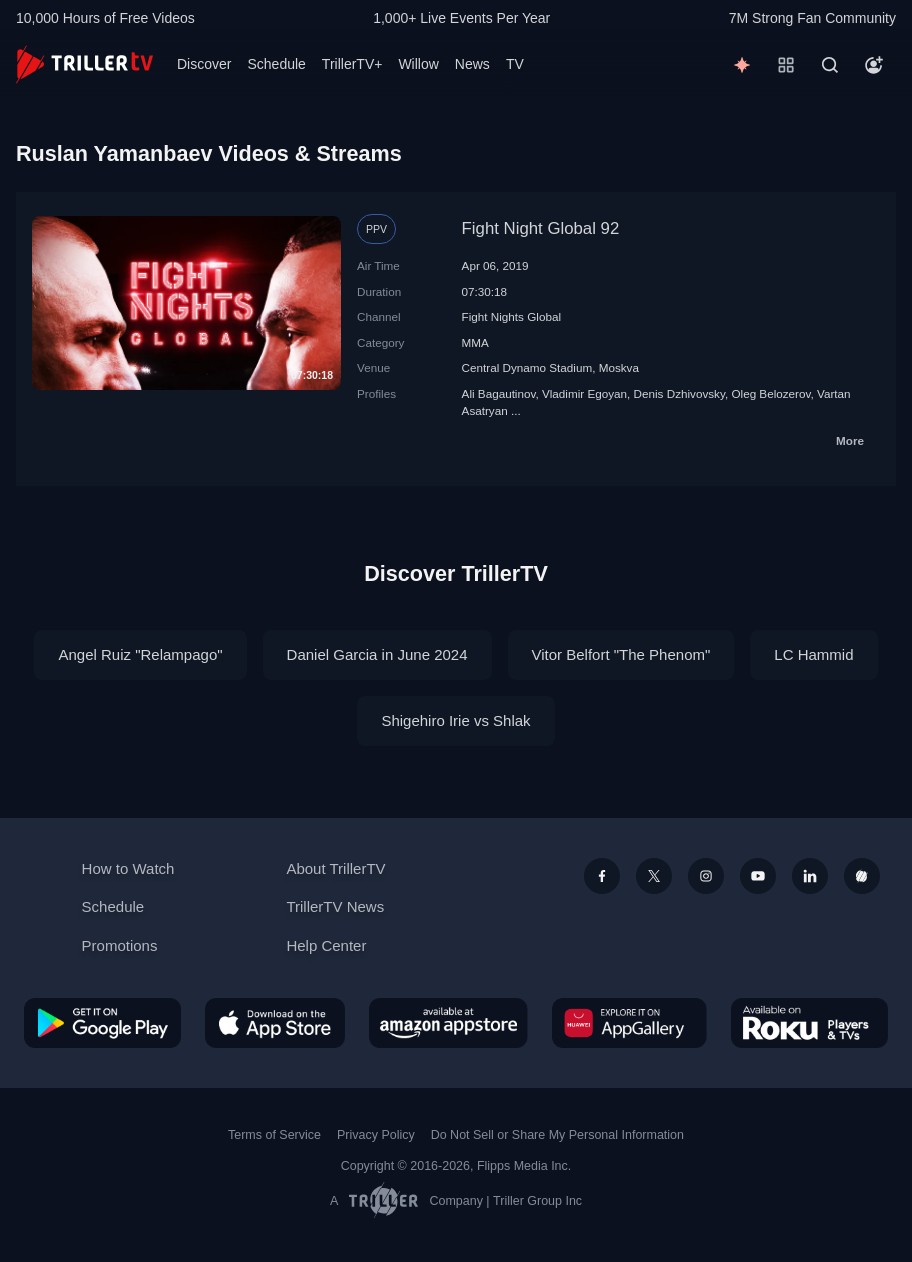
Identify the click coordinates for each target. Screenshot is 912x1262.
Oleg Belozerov (770, 393)
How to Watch (128, 868)
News (472, 64)
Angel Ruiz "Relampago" (140, 654)
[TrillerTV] (84, 64)
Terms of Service (274, 1135)
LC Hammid (813, 654)
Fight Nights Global (511, 316)
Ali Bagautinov (499, 393)
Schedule (276, 64)
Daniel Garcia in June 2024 (377, 654)
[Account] (874, 65)
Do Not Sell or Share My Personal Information (557, 1135)
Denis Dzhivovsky (679, 393)
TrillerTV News (335, 906)
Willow (418, 64)
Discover (204, 64)
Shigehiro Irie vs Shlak (455, 720)
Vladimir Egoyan (584, 393)
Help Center (326, 945)
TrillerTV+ (352, 64)
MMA (475, 342)
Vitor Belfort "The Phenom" (621, 654)
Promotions (120, 945)
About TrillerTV (335, 868)
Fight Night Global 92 (541, 228)
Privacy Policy (376, 1135)
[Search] (830, 65)
